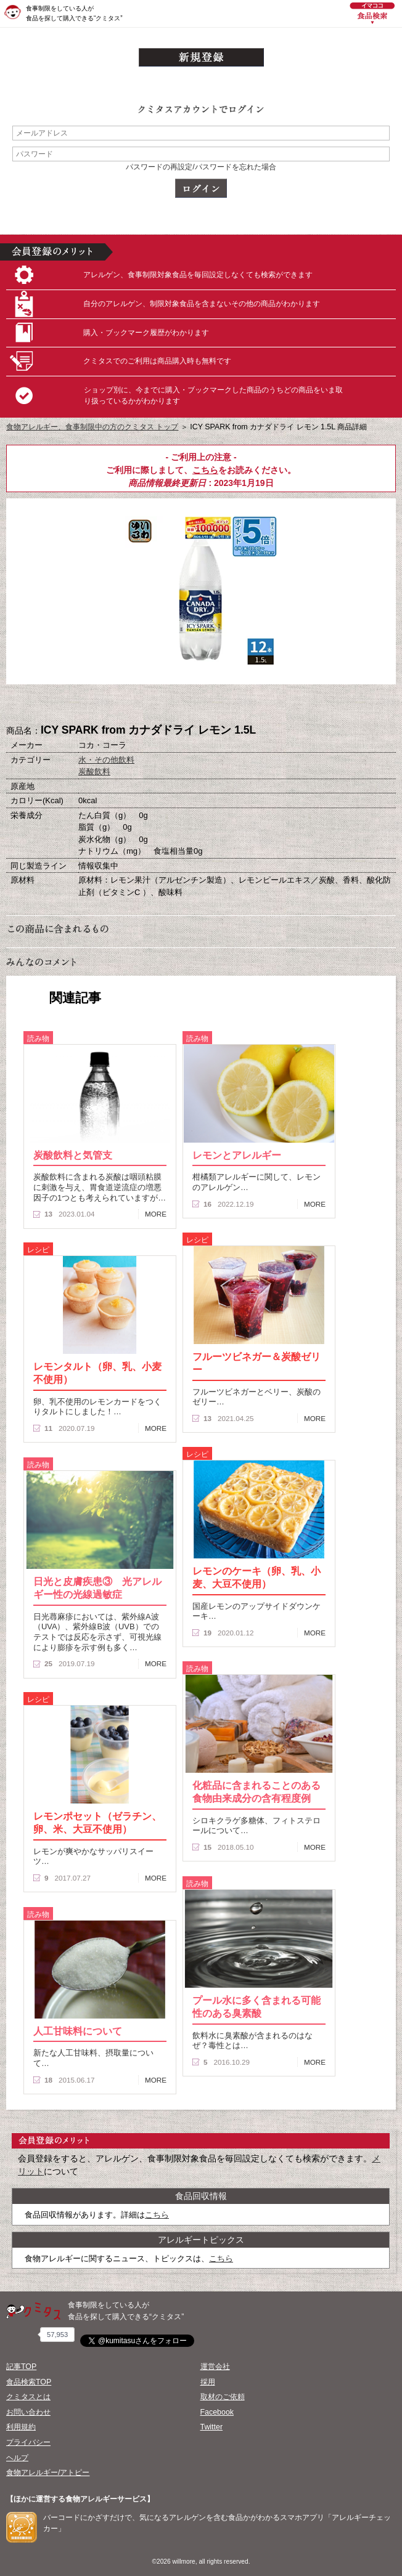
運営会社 (215, 2366)
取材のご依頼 (222, 2396)
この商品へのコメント (262, 704)
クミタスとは (28, 2396)
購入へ (139, 704)
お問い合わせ (28, 2412)
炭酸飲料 (94, 771)
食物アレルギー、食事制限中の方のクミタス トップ (92, 427)
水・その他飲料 (106, 759)
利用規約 (21, 2427)
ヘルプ (17, 2457)
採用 (207, 2382)
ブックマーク (201, 704)
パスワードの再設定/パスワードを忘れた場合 (201, 167)
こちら (205, 470)
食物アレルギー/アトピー (47, 2472)
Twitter (211, 2427)
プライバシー (28, 2442)
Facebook (217, 2412)
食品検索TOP (28, 2382)
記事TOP (21, 2366)
